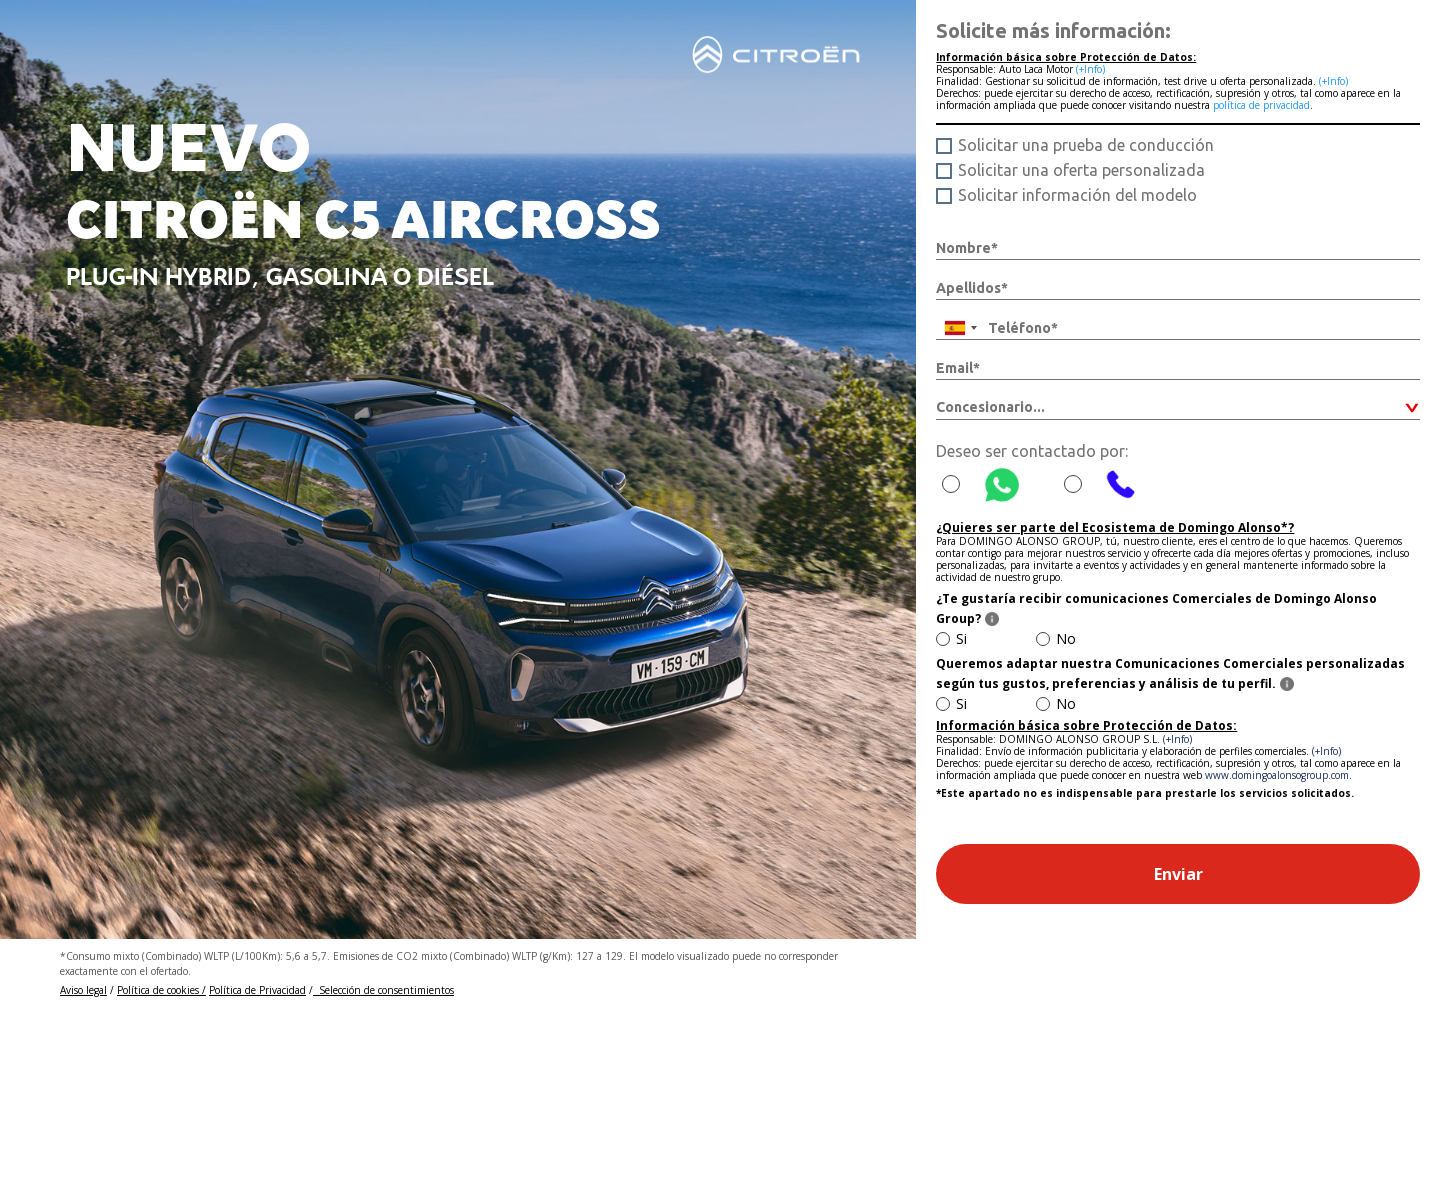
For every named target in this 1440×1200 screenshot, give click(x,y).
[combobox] (960, 328)
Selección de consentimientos (383, 990)
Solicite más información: (1053, 30)
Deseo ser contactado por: (1032, 451)
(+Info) (1090, 69)
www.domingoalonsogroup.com (1277, 775)
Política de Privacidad (257, 990)
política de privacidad (1261, 105)
